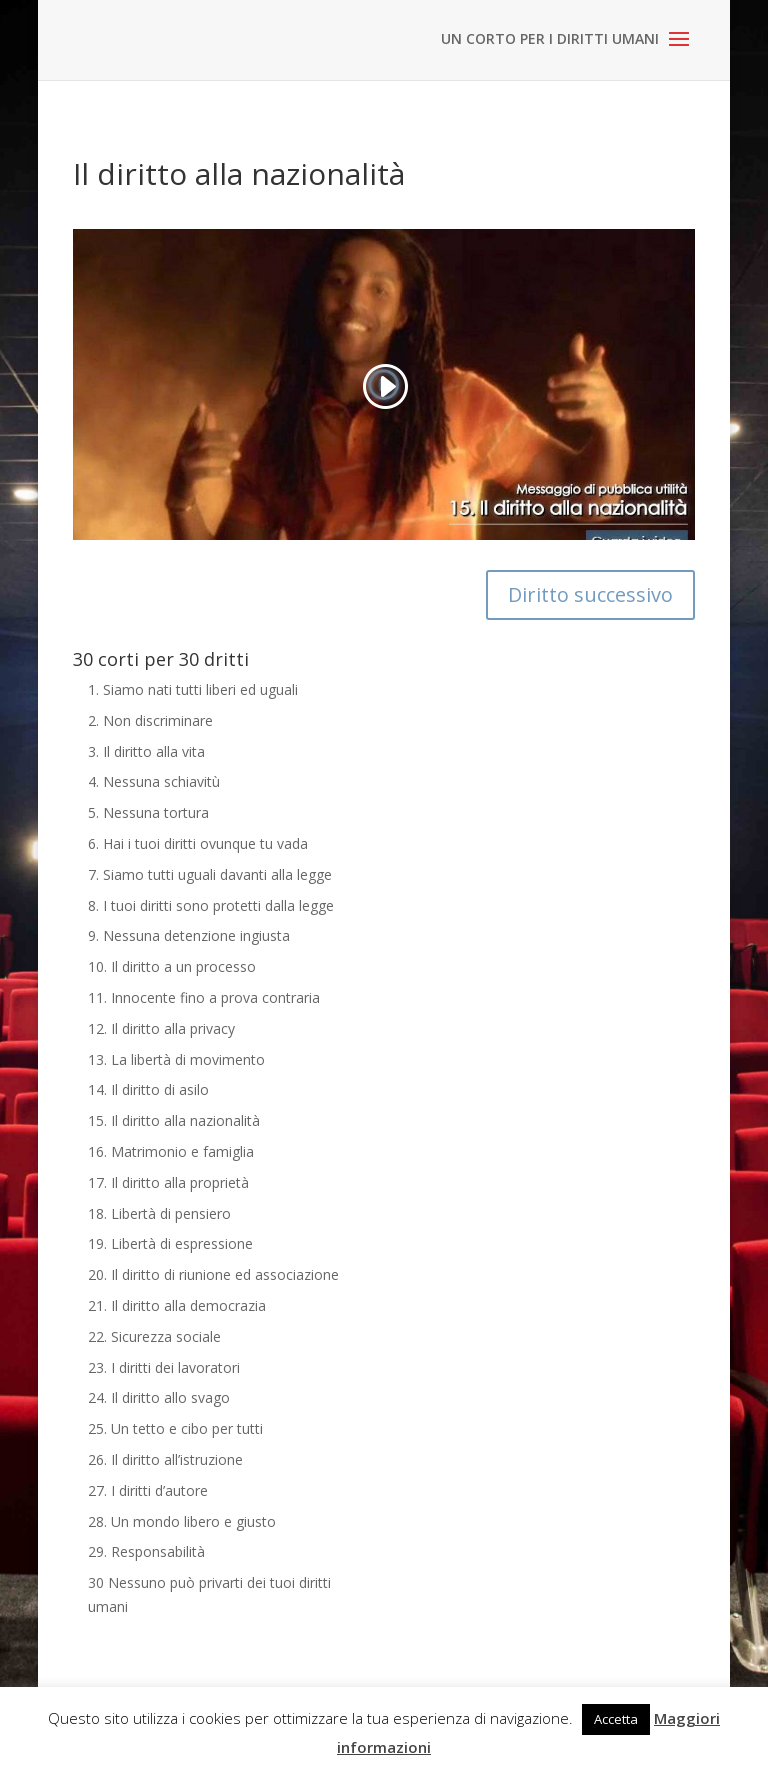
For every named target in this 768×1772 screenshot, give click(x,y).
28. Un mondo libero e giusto (182, 1521)
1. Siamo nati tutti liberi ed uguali (193, 689)
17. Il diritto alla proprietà (168, 1182)
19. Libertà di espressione (170, 1243)
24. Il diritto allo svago (159, 1397)
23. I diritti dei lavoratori (164, 1367)
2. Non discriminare (150, 720)
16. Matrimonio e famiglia (171, 1151)
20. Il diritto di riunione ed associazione (213, 1274)
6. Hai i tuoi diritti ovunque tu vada (198, 843)
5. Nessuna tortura (148, 812)
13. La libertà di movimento (176, 1059)
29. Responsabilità (146, 1551)
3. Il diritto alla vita (146, 751)
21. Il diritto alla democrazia (177, 1305)
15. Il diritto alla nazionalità (174, 1120)
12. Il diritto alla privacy (161, 1028)
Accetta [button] (616, 1719)
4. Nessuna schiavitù (154, 781)
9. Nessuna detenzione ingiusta (189, 935)
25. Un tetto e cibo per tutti (175, 1428)
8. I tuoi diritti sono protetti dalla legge (211, 905)
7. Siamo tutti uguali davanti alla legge (210, 874)
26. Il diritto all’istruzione (165, 1459)
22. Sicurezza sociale (154, 1336)
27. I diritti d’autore (148, 1490)
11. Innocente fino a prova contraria (204, 997)
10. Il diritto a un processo (172, 966)
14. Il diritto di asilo (148, 1089)
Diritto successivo (590, 594)
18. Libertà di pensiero (159, 1213)
